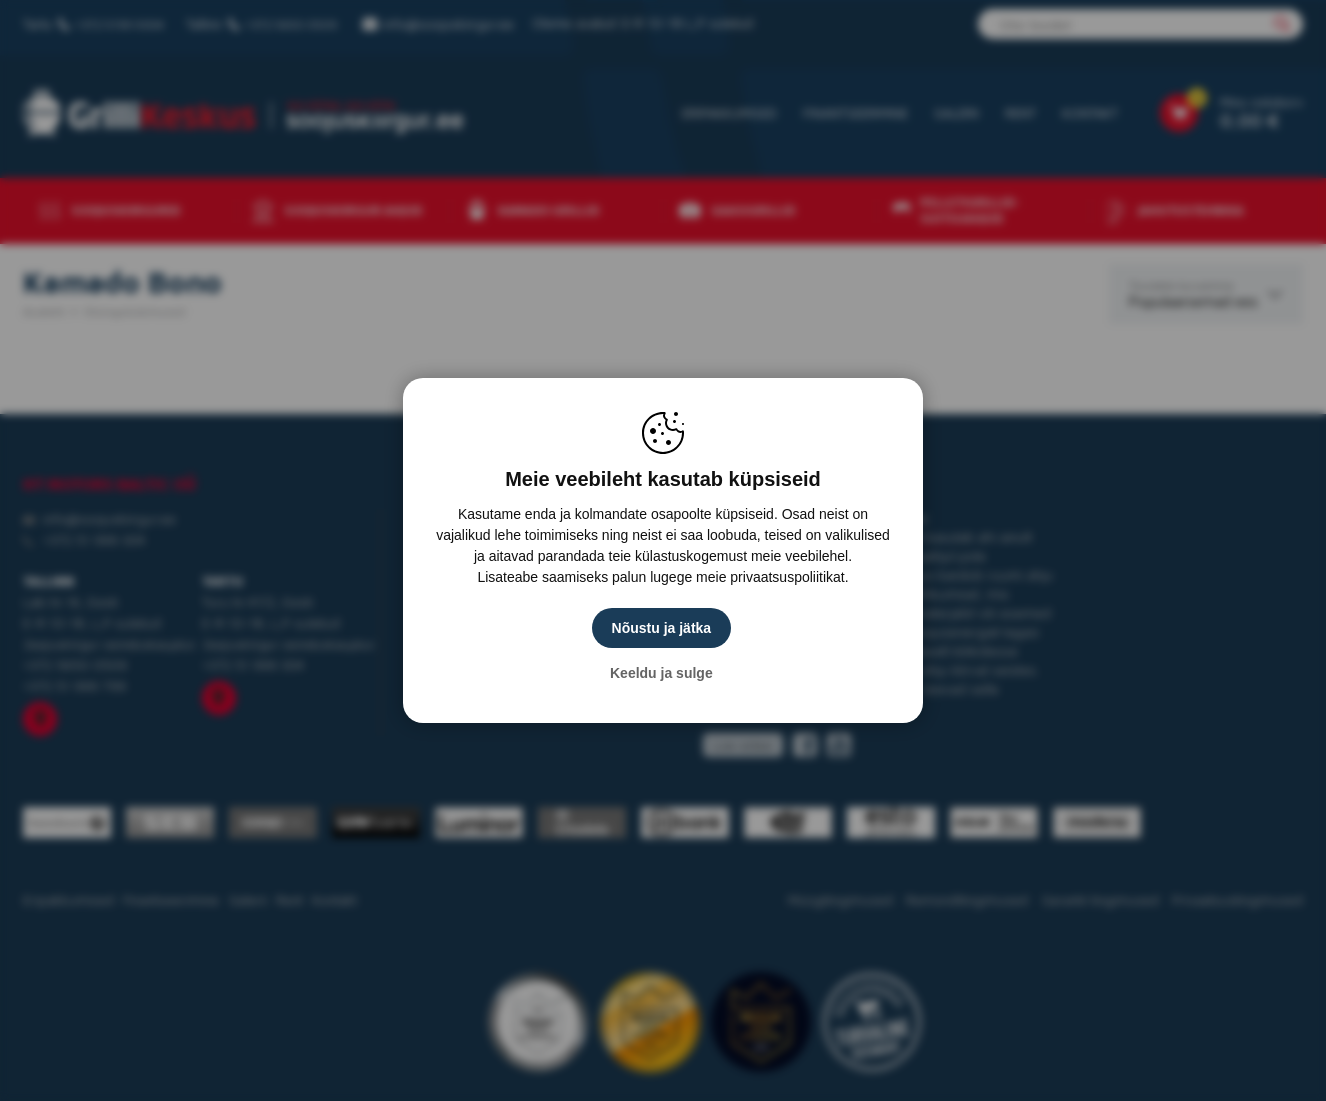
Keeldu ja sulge (663, 673)
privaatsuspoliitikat (787, 577)
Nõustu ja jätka (663, 628)
